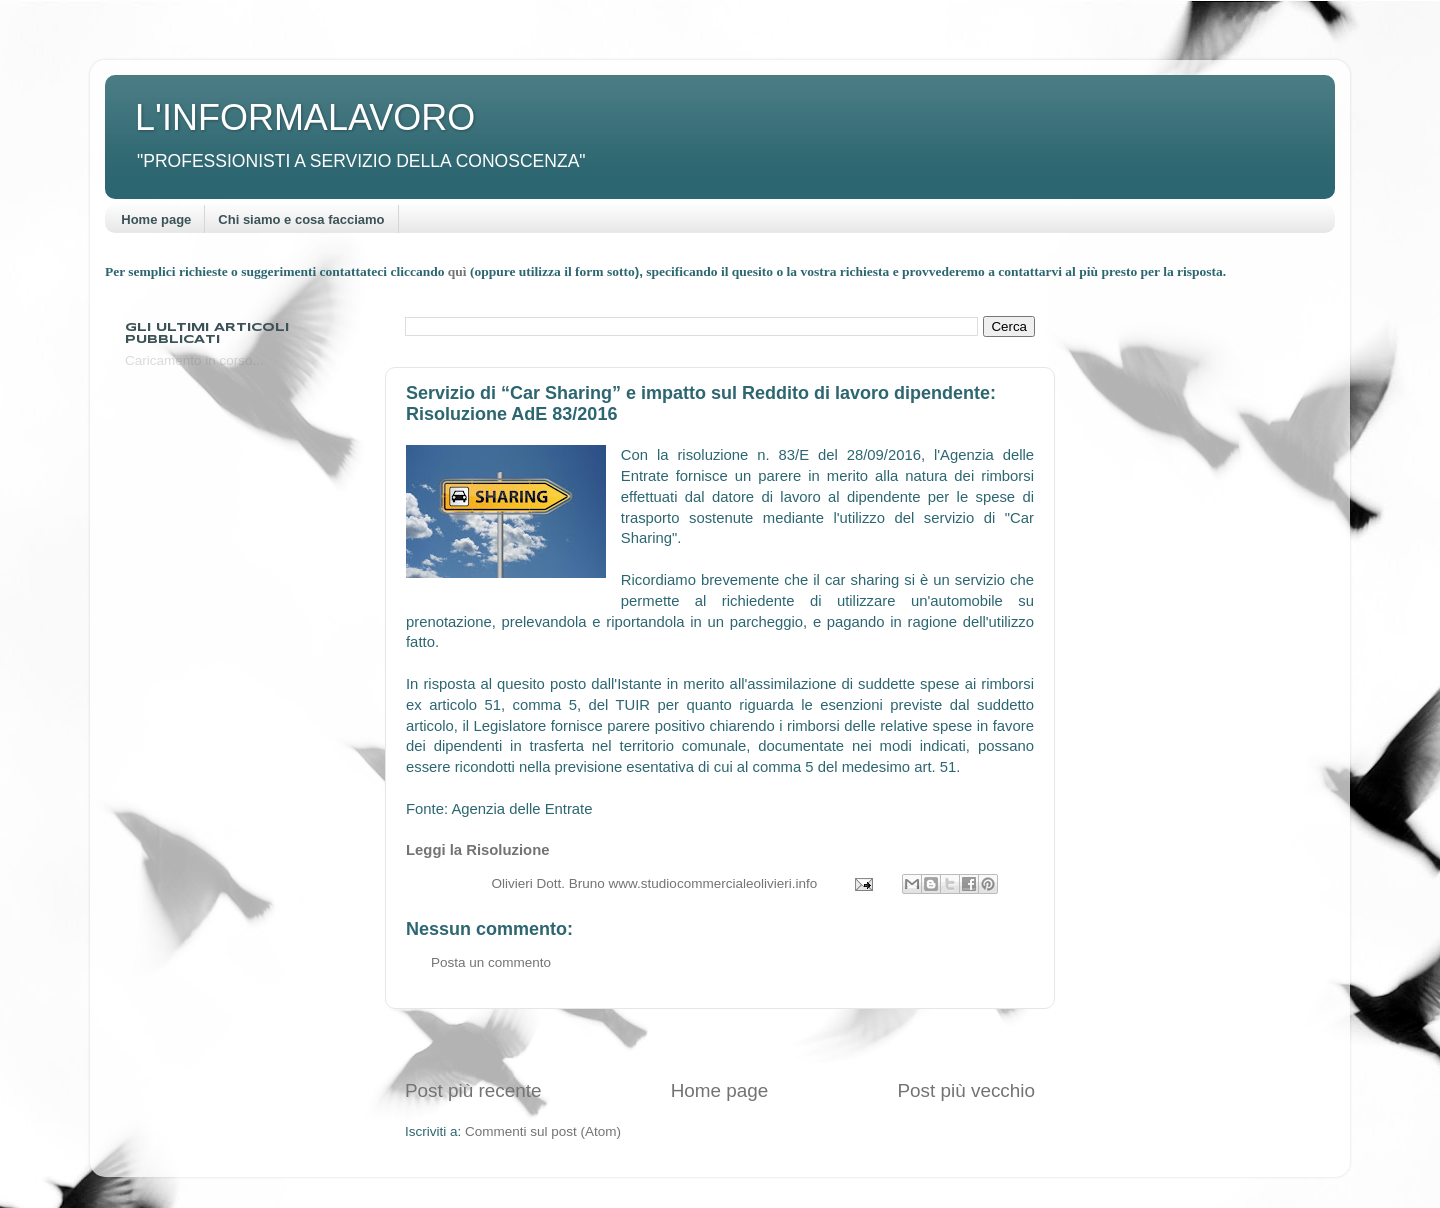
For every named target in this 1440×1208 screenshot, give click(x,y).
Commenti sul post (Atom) (543, 1131)
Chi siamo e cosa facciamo (301, 219)
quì (459, 271)
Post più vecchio (966, 1090)
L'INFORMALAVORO (305, 117)
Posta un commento (491, 962)
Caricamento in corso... (194, 360)
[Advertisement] (720, 1043)
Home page (156, 219)
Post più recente (473, 1090)
